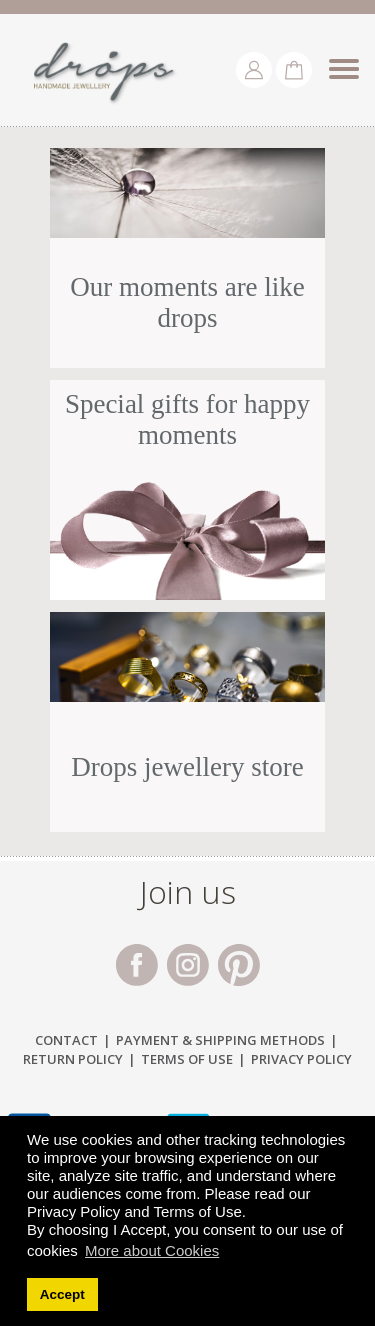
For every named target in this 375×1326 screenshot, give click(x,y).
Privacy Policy (301, 1059)
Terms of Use (187, 1059)
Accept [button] (62, 1294)
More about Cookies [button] (152, 1250)
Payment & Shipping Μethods (220, 1040)
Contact (66, 1040)
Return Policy (73, 1059)
